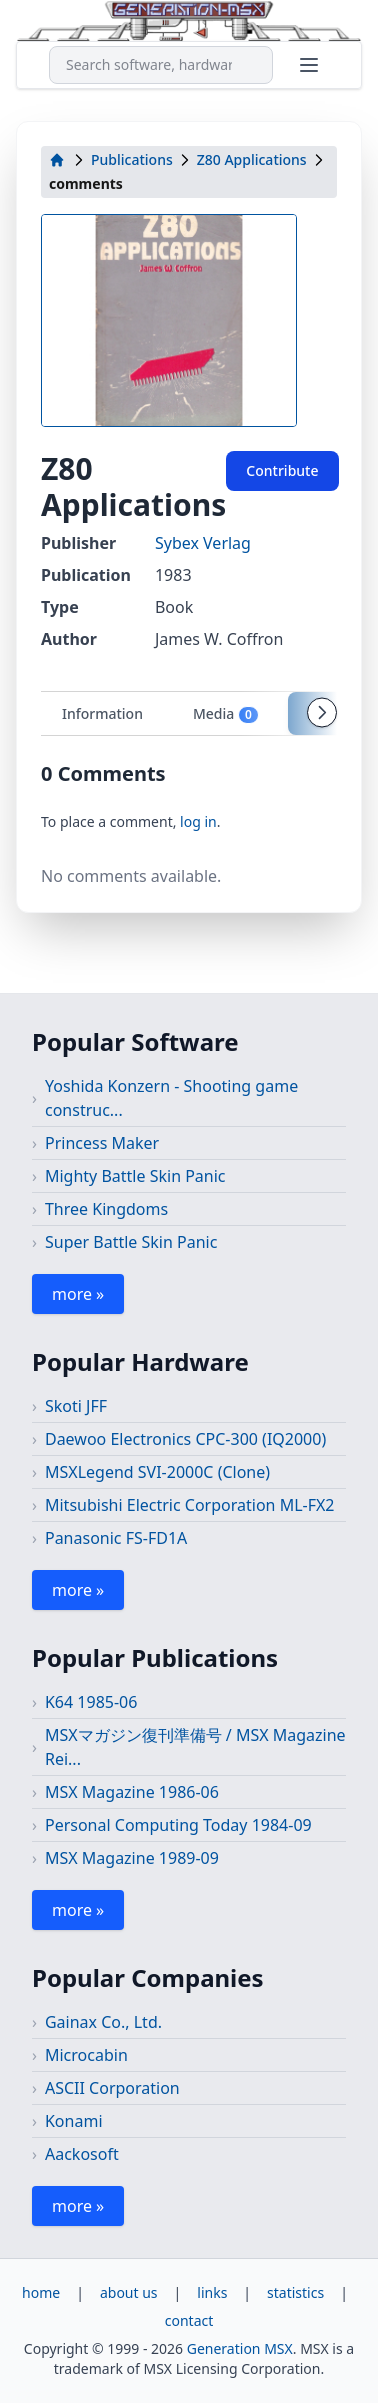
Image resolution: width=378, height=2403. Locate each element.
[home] (57, 160)
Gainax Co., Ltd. (103, 2022)
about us (129, 2292)
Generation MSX (240, 2348)
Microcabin (86, 2055)
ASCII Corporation (112, 2088)
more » (78, 1294)
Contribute (282, 470)
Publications (132, 159)
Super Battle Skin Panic (131, 1242)
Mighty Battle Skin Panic (135, 1176)
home (41, 2292)
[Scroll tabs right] (322, 713)
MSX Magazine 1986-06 (132, 1792)
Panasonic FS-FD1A (116, 1538)
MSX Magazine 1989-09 (132, 1858)
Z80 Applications (252, 159)
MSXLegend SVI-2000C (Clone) (157, 1472)
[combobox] (161, 65)
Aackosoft (82, 2154)
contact (189, 2320)
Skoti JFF (76, 1406)
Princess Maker (102, 1143)
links (212, 2292)
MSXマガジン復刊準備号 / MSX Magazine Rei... (195, 1747)
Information (102, 713)
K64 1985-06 (91, 1702)
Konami (74, 2121)
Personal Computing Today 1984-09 (178, 1825)
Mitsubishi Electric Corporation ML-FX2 (190, 1505)
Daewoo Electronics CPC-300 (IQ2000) (185, 1439)
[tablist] (189, 713)
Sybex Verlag (203, 543)
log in (198, 821)
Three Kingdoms (106, 1209)
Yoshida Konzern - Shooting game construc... (171, 1098)
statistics (295, 2292)
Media (226, 714)
